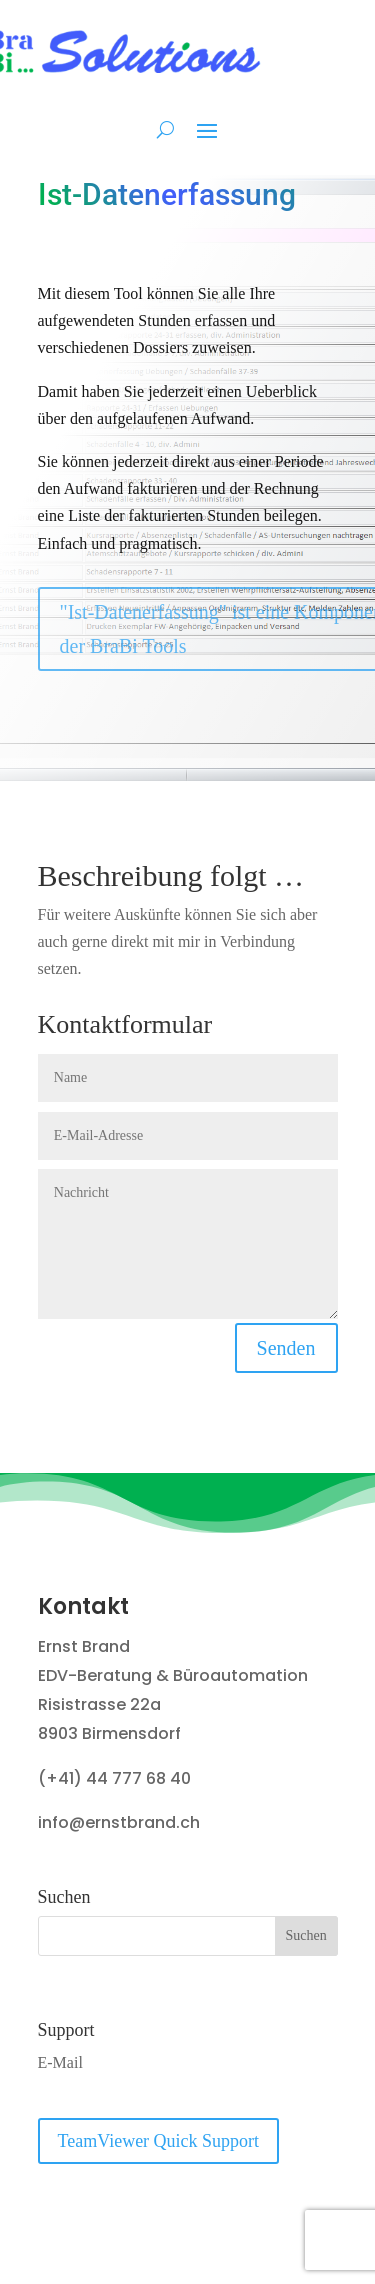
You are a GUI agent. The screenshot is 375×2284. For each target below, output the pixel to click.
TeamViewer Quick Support (159, 2141)
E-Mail (60, 2062)
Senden (286, 1348)
